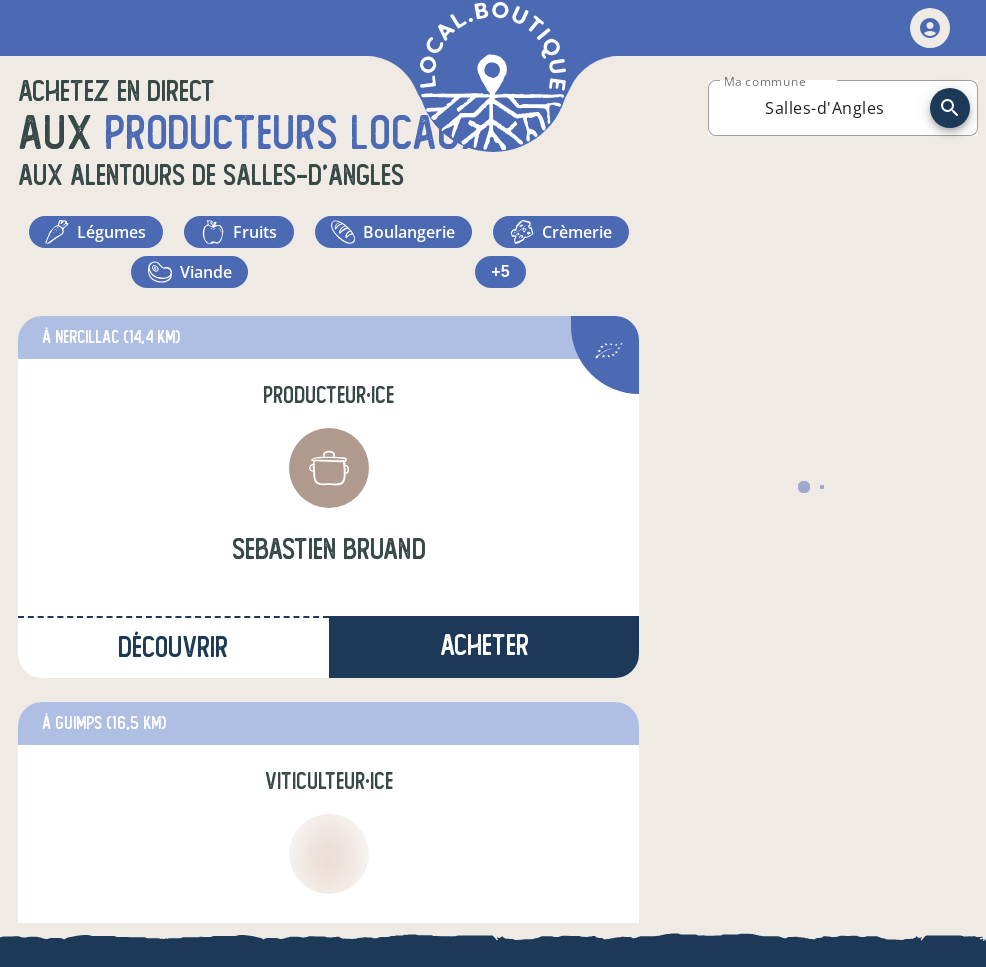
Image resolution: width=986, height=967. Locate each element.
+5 (561, 271)
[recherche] (950, 108)
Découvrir (173, 647)
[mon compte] (930, 28)
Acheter (484, 645)
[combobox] (825, 108)
